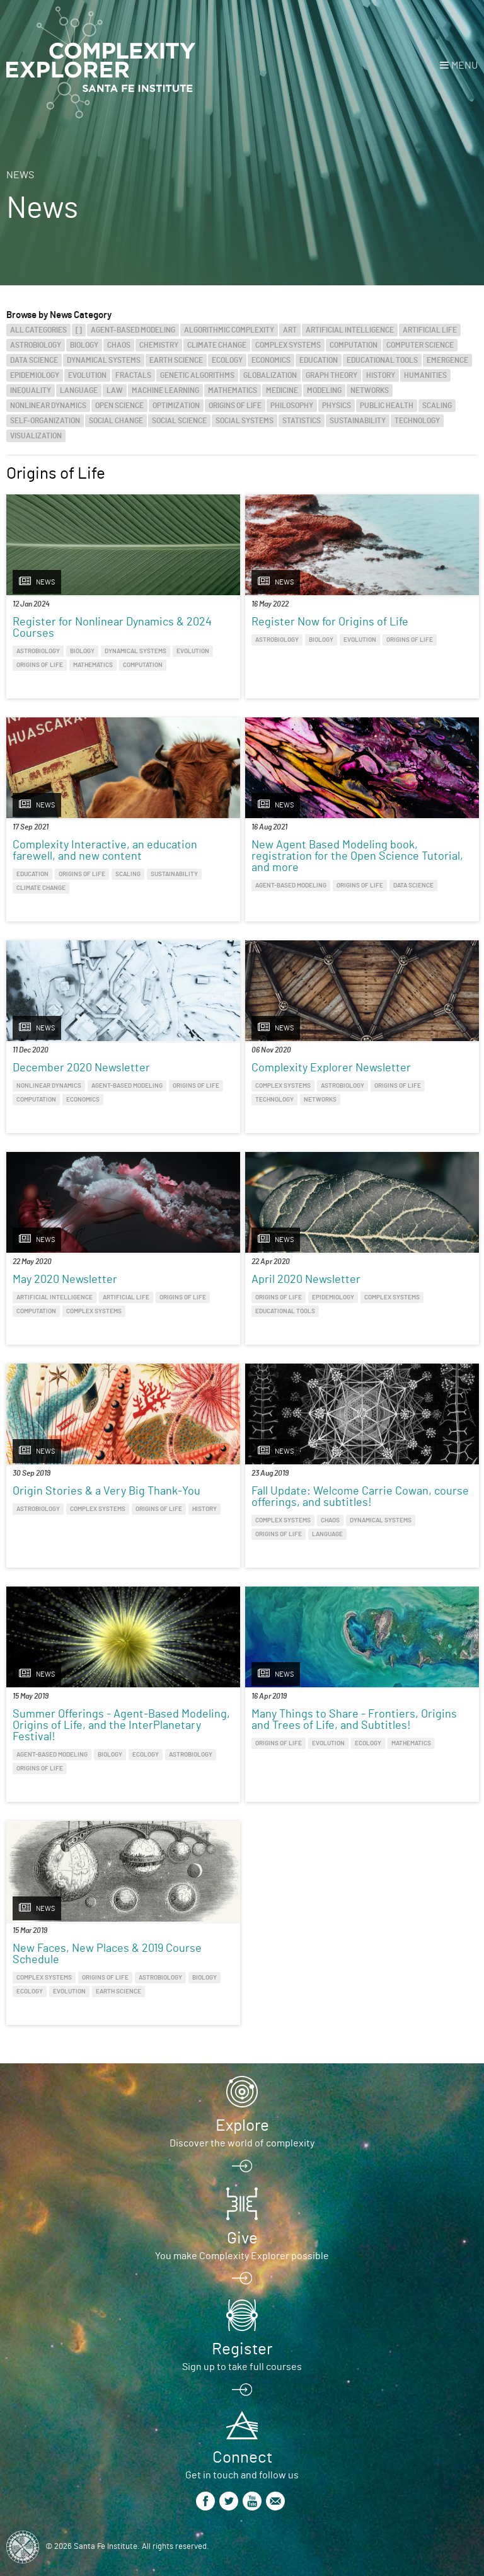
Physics (336, 405)
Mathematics (232, 390)
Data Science (34, 360)
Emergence (447, 360)
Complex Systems (288, 345)
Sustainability (358, 421)
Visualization (36, 436)
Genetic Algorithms (197, 375)
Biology (84, 345)
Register (242, 2349)
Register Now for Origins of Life (329, 622)
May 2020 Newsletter (65, 1279)
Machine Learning (165, 390)
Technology (417, 421)
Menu (464, 65)
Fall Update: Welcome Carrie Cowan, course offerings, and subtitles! (360, 1497)
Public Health (386, 405)
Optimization (176, 405)
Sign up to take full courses (242, 2367)
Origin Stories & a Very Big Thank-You (106, 1491)
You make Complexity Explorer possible (242, 2256)
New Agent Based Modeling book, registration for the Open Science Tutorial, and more (357, 857)
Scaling (437, 405)
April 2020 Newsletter (305, 1279)
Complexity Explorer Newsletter (331, 1068)
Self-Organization (45, 421)
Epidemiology (34, 375)
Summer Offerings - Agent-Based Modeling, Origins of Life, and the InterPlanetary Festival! (121, 1726)
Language (79, 390)
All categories (38, 330)
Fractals (133, 375)
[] (79, 330)
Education (318, 360)
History (380, 375)
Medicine (282, 390)
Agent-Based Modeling (133, 330)
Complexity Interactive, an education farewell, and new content (105, 851)
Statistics (301, 421)
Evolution (87, 375)
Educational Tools (382, 360)
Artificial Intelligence (350, 330)
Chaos (118, 345)
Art (290, 330)
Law (115, 390)
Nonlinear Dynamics (48, 405)
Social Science (179, 421)
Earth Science (176, 360)
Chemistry (158, 345)
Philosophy (291, 405)
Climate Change (216, 345)
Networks (369, 390)
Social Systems (245, 421)
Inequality (30, 390)
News (20, 175)
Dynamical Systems (104, 360)
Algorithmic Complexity (229, 330)
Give (242, 2238)
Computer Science (420, 345)
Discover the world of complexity (242, 2143)
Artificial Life (430, 330)
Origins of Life (235, 405)
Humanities (425, 375)
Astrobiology (35, 345)
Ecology (227, 360)
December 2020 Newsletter (81, 1068)
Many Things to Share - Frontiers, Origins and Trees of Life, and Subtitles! (354, 1720)
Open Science (119, 405)
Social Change (116, 421)
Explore (242, 2125)
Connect (242, 2457)
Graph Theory (331, 375)
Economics (271, 360)
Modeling (324, 390)
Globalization (270, 375)
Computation (353, 345)
